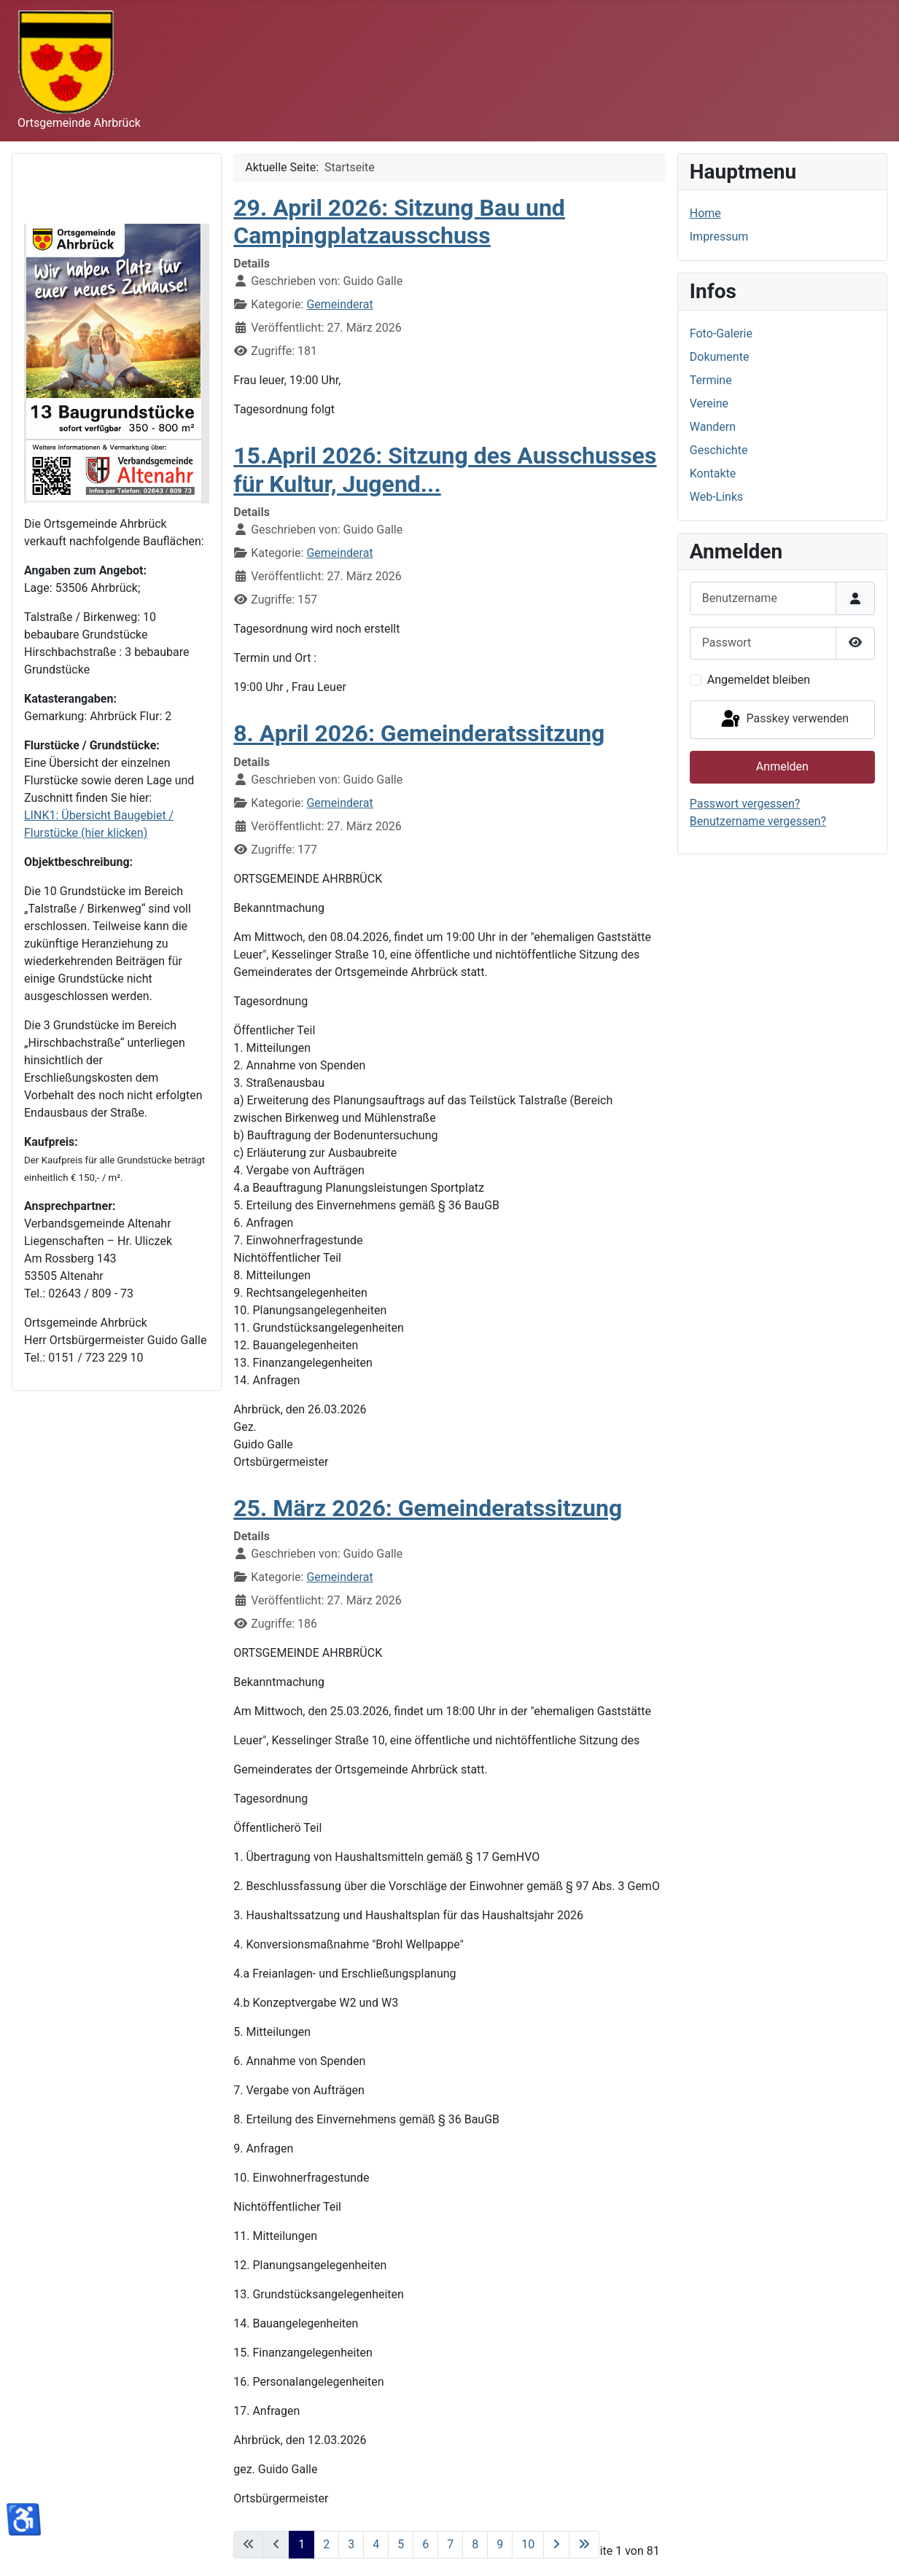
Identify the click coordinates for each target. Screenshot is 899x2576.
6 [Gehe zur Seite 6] (425, 2544)
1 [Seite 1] (301, 2544)
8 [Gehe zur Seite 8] (475, 2544)
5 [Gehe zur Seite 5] (400, 2544)
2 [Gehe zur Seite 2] (326, 2544)
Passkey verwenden (784, 719)
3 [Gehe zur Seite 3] (351, 2544)
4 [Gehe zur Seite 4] (376, 2544)
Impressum (719, 236)
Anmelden (782, 766)
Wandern (713, 427)
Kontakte (713, 473)
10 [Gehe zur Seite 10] (527, 2544)
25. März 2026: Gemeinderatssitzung (427, 1508)
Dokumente (720, 357)
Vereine (709, 403)
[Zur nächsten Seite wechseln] (556, 2545)
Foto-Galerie (721, 333)
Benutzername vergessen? (758, 821)
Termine (711, 380)
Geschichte (719, 450)
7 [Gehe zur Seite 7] (450, 2544)
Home (705, 213)
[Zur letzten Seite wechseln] (584, 2545)
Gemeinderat (339, 304)
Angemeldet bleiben (758, 680)
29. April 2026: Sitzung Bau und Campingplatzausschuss (399, 221)
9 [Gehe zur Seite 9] (500, 2544)
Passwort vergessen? (745, 804)
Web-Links (717, 497)
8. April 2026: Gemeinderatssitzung (418, 733)
